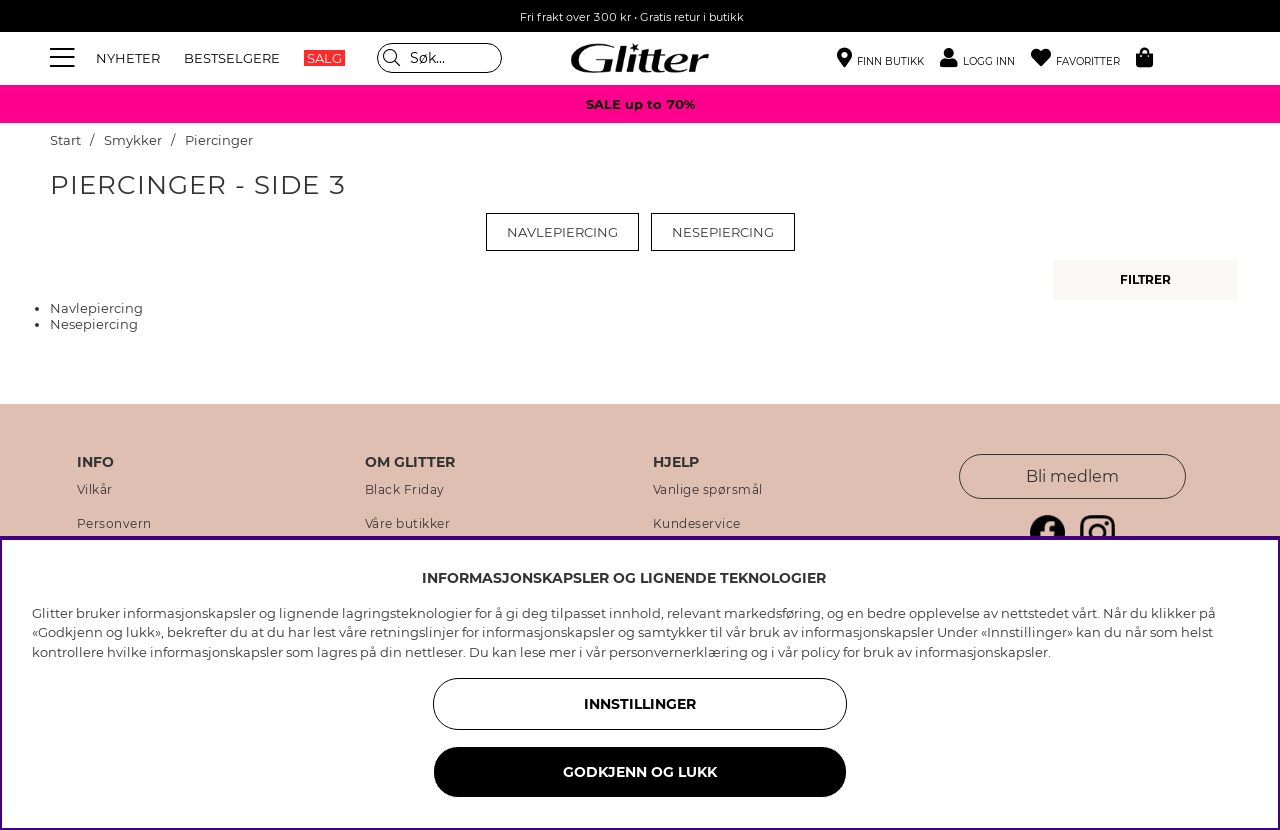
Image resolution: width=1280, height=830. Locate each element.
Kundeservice (697, 524)
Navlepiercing (562, 232)
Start (65, 140)
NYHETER (128, 58)
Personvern (114, 524)
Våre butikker (408, 524)
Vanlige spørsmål (708, 490)
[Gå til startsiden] (640, 58)
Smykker (133, 140)
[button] (985, 58)
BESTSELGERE (232, 58)
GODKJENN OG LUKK (640, 772)
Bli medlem (1072, 476)
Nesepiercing (723, 232)
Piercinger (219, 140)
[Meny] (65, 58)
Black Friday (405, 490)
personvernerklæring (678, 652)
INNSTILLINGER (640, 704)
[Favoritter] (1083, 58)
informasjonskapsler (981, 652)
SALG (324, 58)
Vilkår (95, 490)
